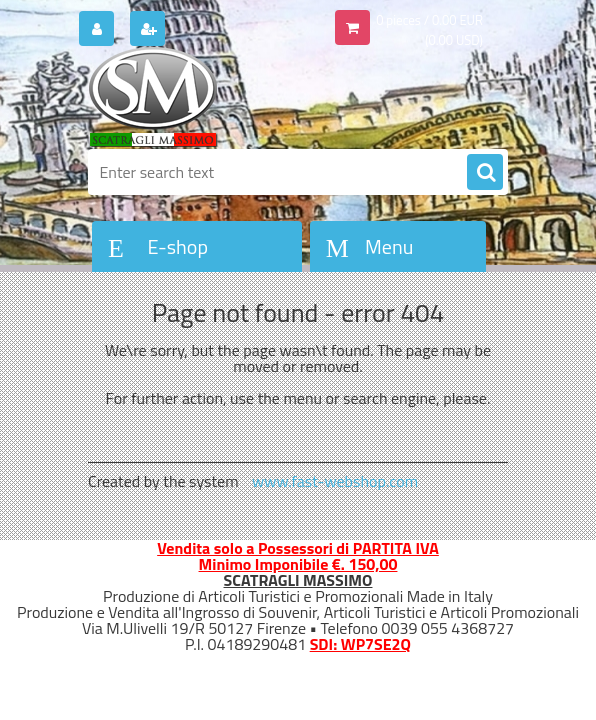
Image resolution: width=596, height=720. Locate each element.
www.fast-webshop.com (335, 481)
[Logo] (225, 97)
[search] (485, 173)
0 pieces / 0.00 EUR (429, 20)
